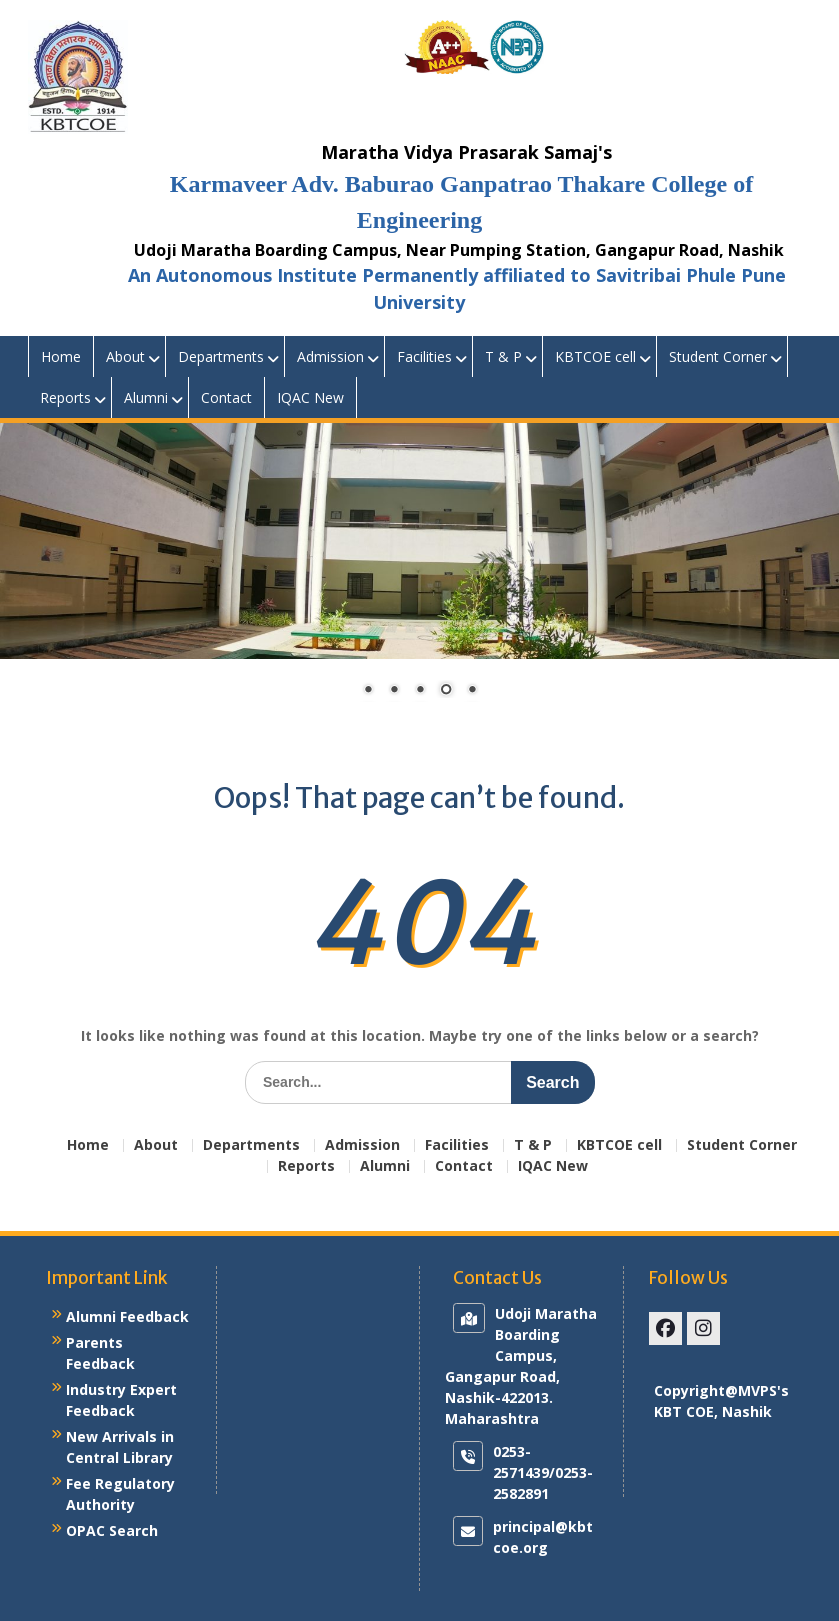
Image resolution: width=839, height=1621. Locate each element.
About (125, 356)
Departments (221, 356)
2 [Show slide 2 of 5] (394, 691)
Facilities (424, 356)
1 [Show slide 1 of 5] (368, 691)
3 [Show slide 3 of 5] (420, 691)
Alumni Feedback (127, 1316)
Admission (330, 356)
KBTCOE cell (595, 356)
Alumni (146, 397)
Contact (226, 397)
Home (61, 356)
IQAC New (310, 397)
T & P (503, 356)
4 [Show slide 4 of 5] (446, 691)
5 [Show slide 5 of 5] (472, 691)
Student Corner (718, 356)
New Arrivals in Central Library (120, 1447)
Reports (65, 397)
